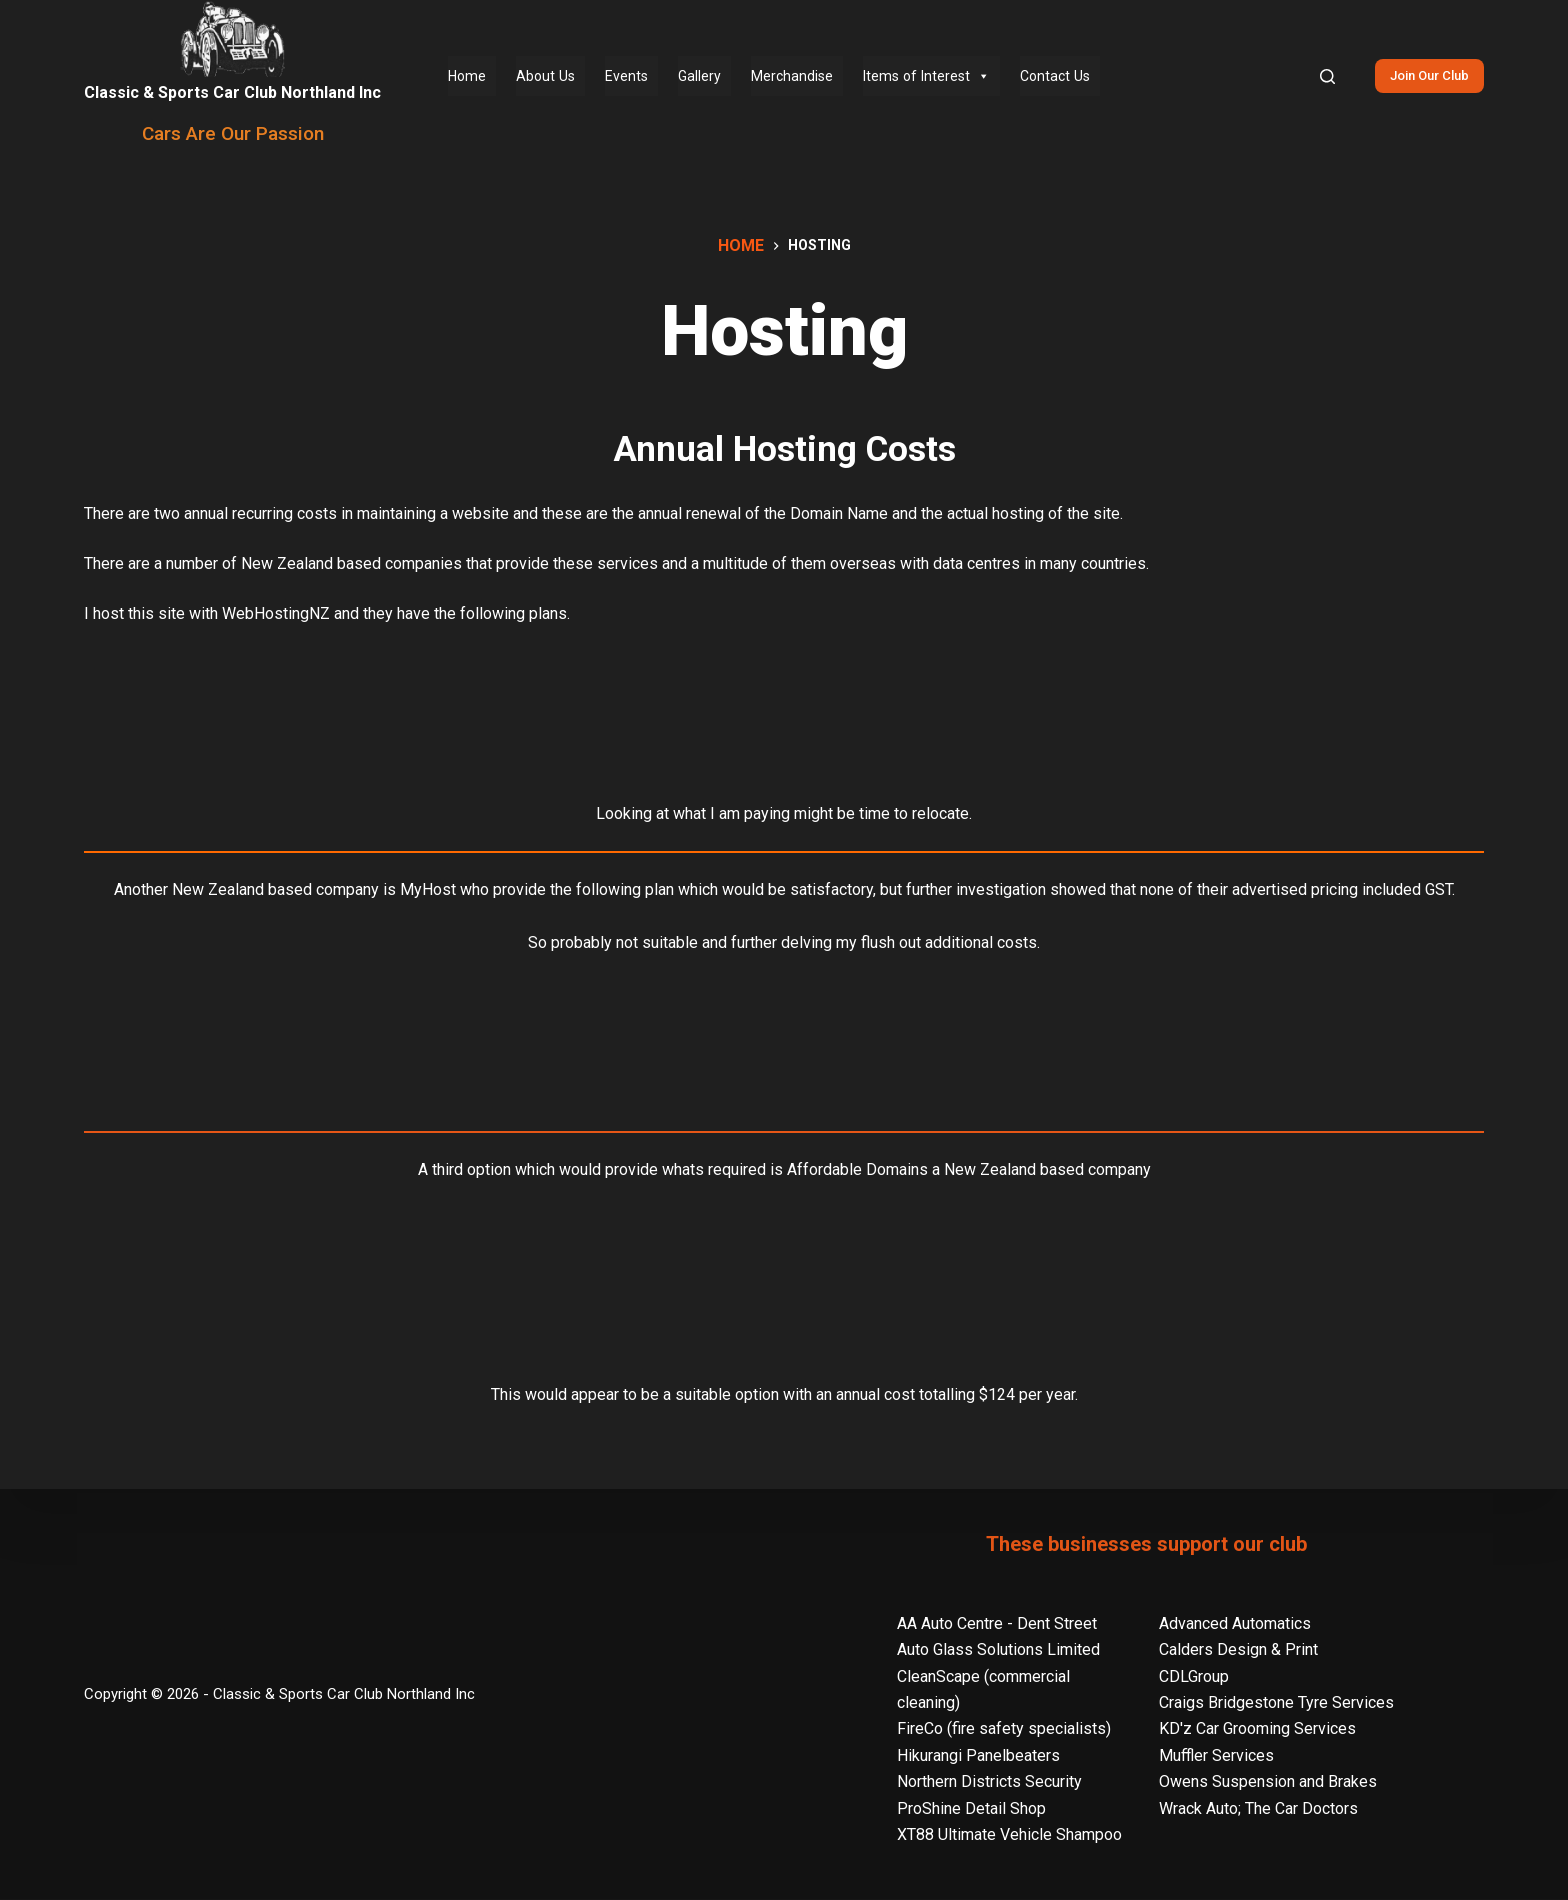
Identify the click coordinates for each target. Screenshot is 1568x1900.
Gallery (699, 76)
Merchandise (792, 76)
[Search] (1327, 76)
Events (626, 76)
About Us (545, 76)
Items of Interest (926, 76)
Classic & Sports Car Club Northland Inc (232, 92)
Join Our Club (1429, 75)
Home (467, 76)
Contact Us (1055, 76)
